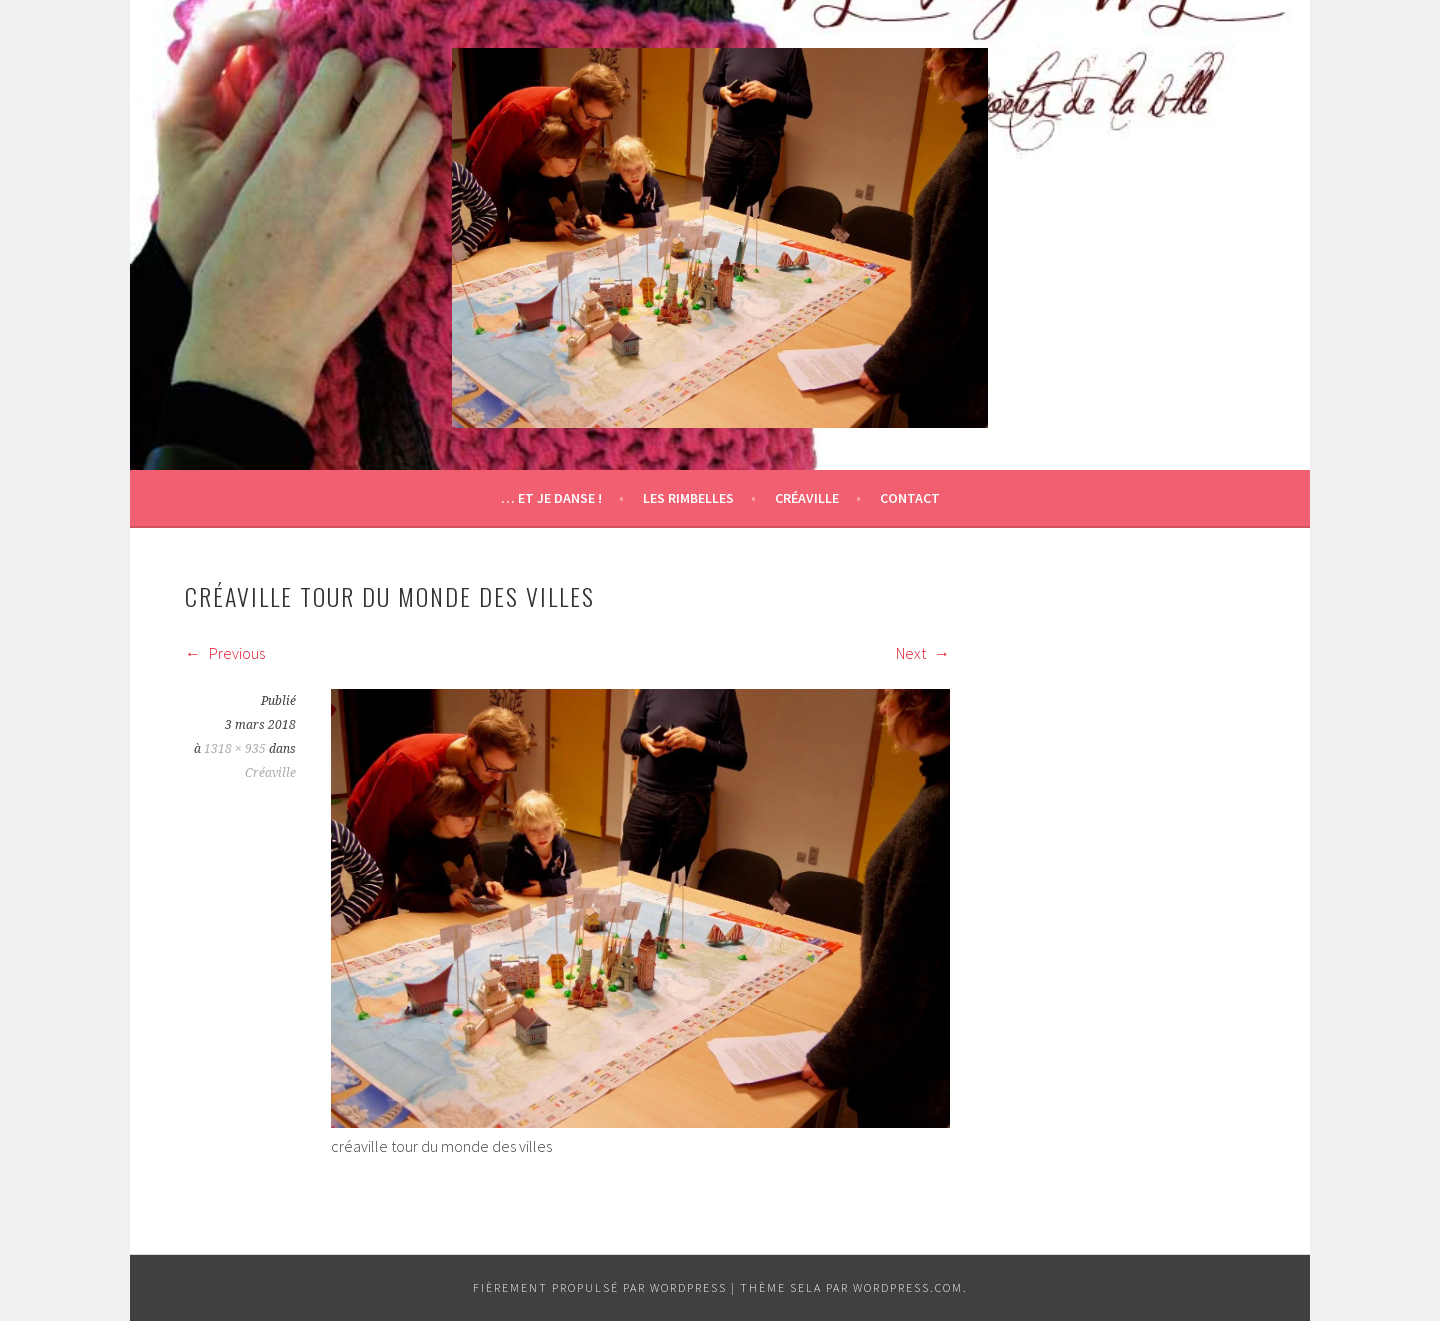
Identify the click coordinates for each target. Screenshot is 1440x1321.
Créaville (807, 498)
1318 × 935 (235, 749)
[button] (720, 238)
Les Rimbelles (688, 498)
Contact (910, 498)
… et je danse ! (551, 498)
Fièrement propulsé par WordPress (600, 1287)
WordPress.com (908, 1287)
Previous (225, 653)
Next (923, 653)
